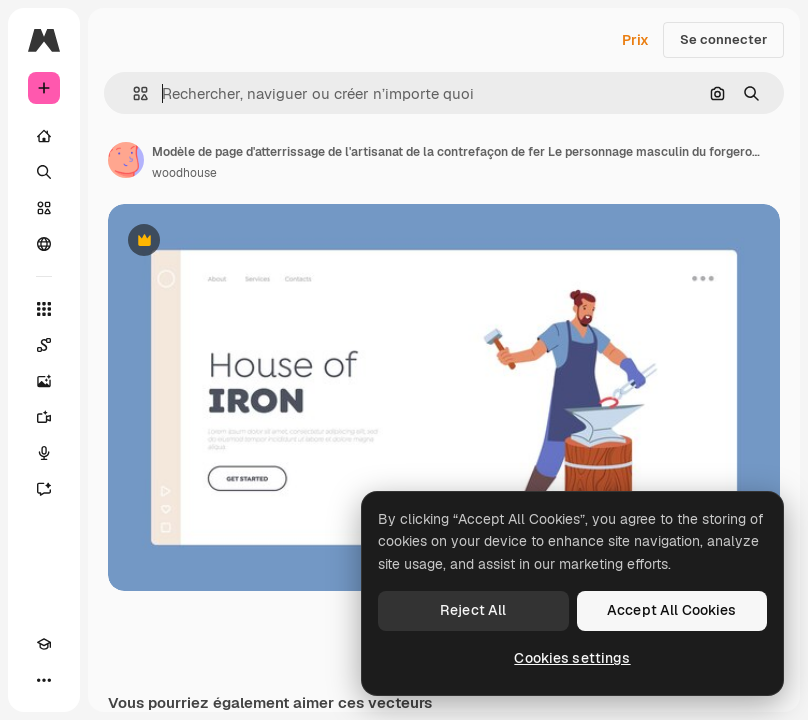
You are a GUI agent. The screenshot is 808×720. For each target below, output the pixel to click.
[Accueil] (44, 136)
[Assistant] (44, 489)
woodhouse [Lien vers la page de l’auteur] (184, 173)
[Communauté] (44, 244)
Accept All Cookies (672, 610)
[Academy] (44, 644)
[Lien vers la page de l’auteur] (126, 160)
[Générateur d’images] (44, 381)
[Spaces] (44, 345)
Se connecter (723, 39)
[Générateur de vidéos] (44, 417)
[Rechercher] (44, 172)
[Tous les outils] (44, 309)
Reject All (473, 610)
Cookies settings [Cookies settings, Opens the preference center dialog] (572, 658)
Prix (635, 40)
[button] (132, 93)
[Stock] (44, 208)
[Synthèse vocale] (44, 453)
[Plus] (44, 680)
